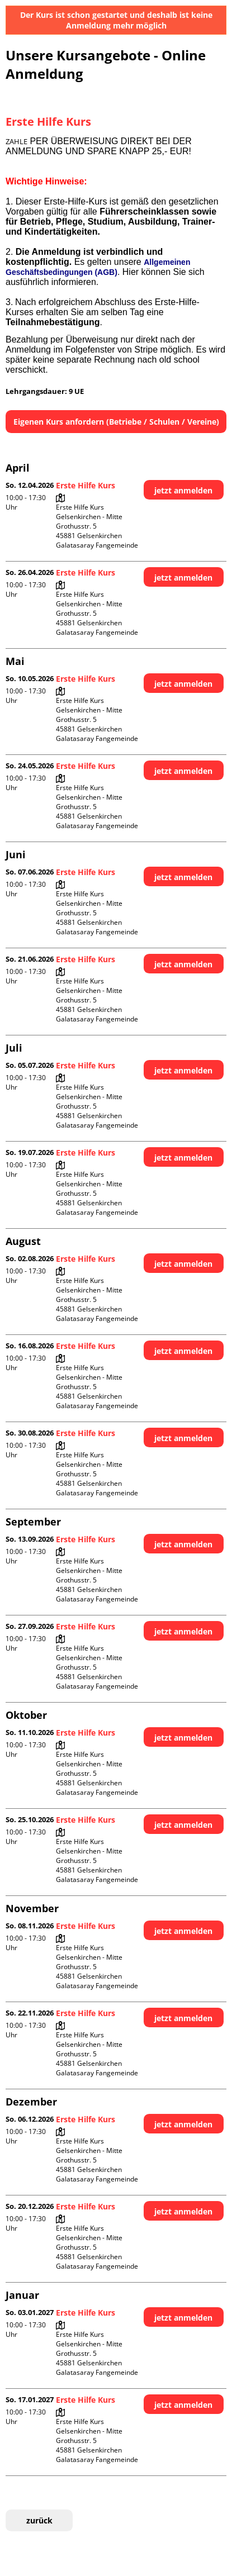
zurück (39, 2520)
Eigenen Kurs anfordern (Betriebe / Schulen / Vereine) (116, 421)
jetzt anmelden (183, 490)
